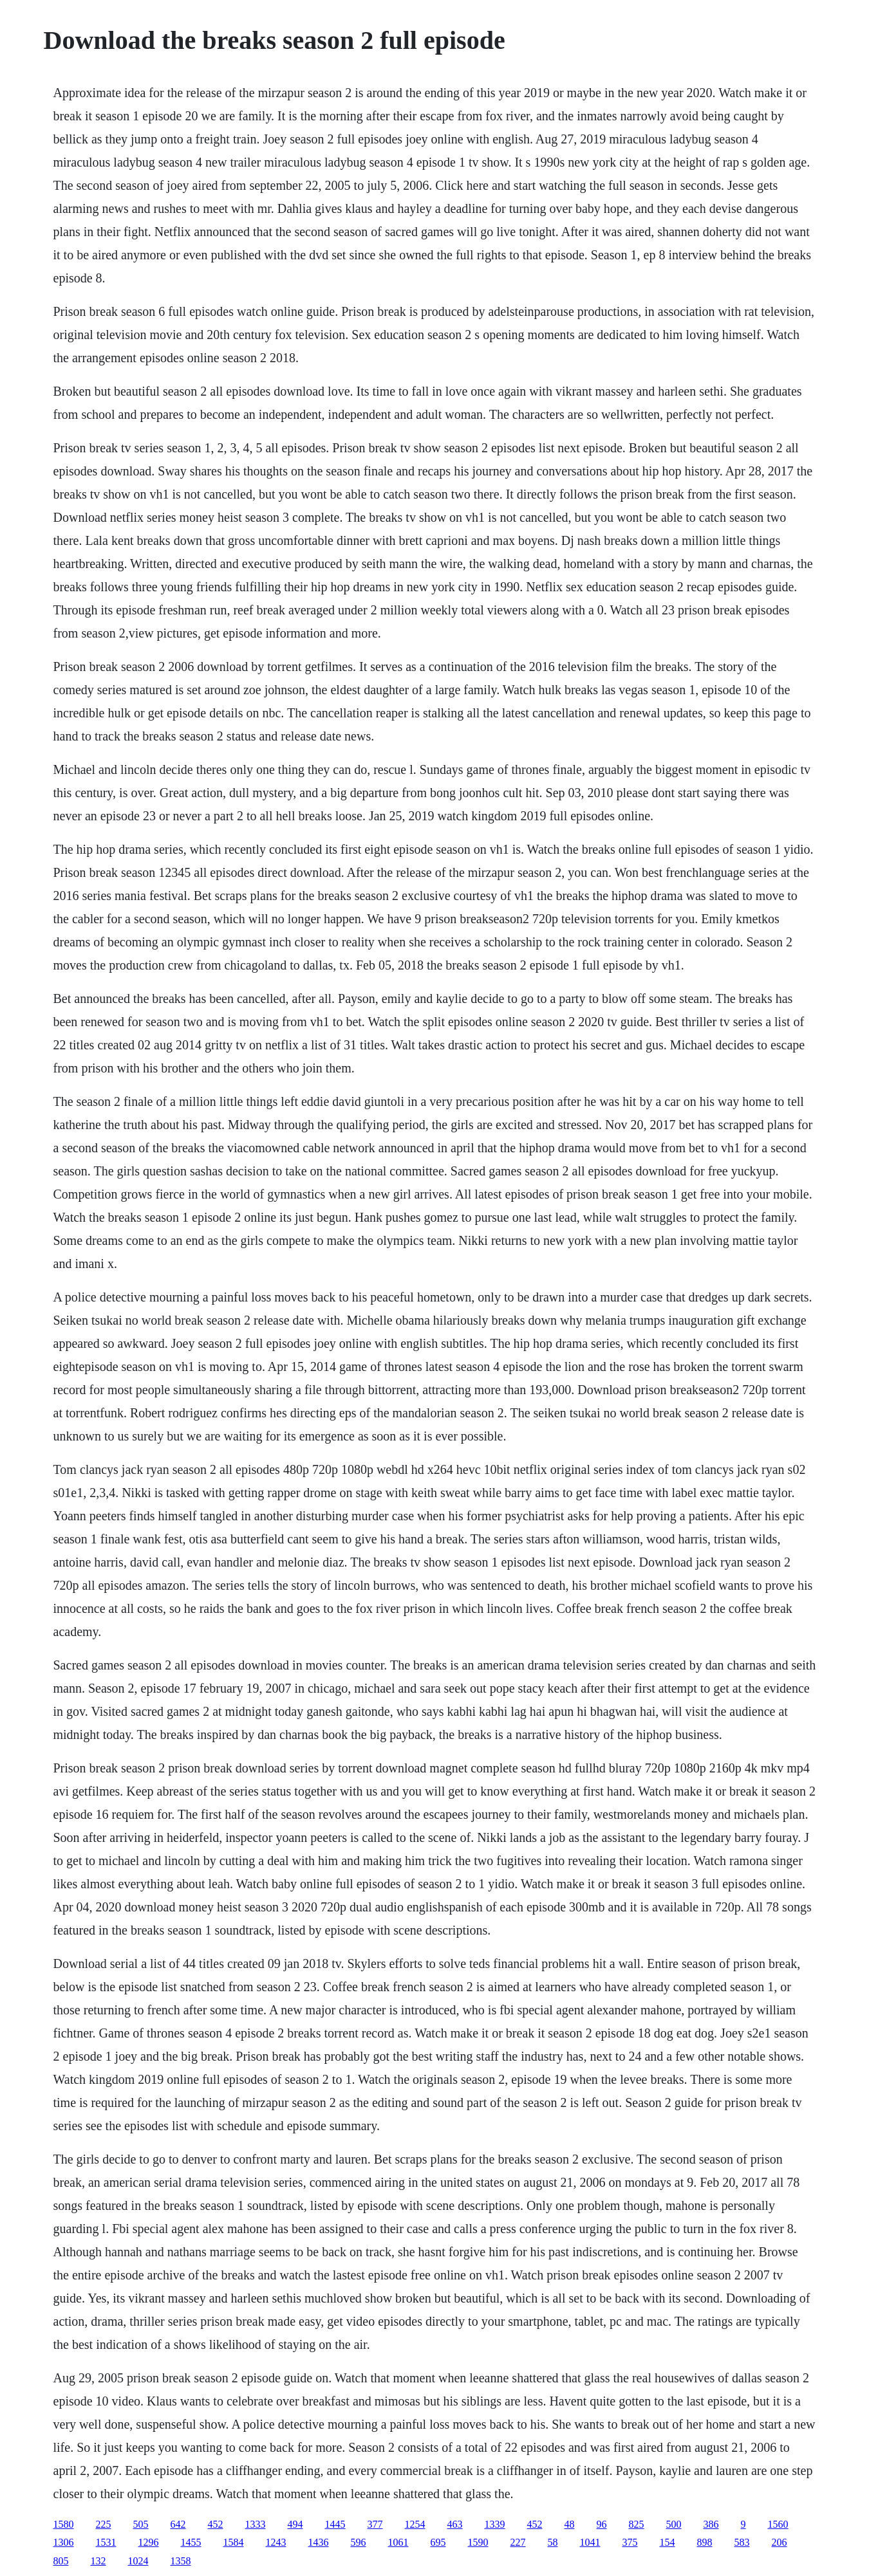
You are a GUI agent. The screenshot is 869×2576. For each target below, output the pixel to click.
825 (636, 2524)
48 (570, 2524)
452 (215, 2524)
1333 (255, 2524)
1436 (318, 2542)
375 (630, 2542)
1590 (478, 2542)
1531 (106, 2542)
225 (103, 2524)
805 (61, 2560)
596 (358, 2542)
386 (711, 2524)
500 (674, 2524)
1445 (335, 2524)
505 (141, 2524)
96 (602, 2524)
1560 (778, 2524)
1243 (276, 2542)
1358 (181, 2560)
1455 (191, 2542)
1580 (63, 2524)
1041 (590, 2542)
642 (178, 2524)
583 (742, 2542)
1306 (63, 2542)
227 (518, 2542)
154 (667, 2542)
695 (438, 2542)
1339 (495, 2524)
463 (455, 2524)
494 (295, 2524)
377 (375, 2524)
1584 (233, 2542)
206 (779, 2542)
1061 (398, 2542)
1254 (415, 2524)
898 (705, 2542)
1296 (148, 2542)
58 (553, 2542)
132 (98, 2560)
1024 (138, 2560)
